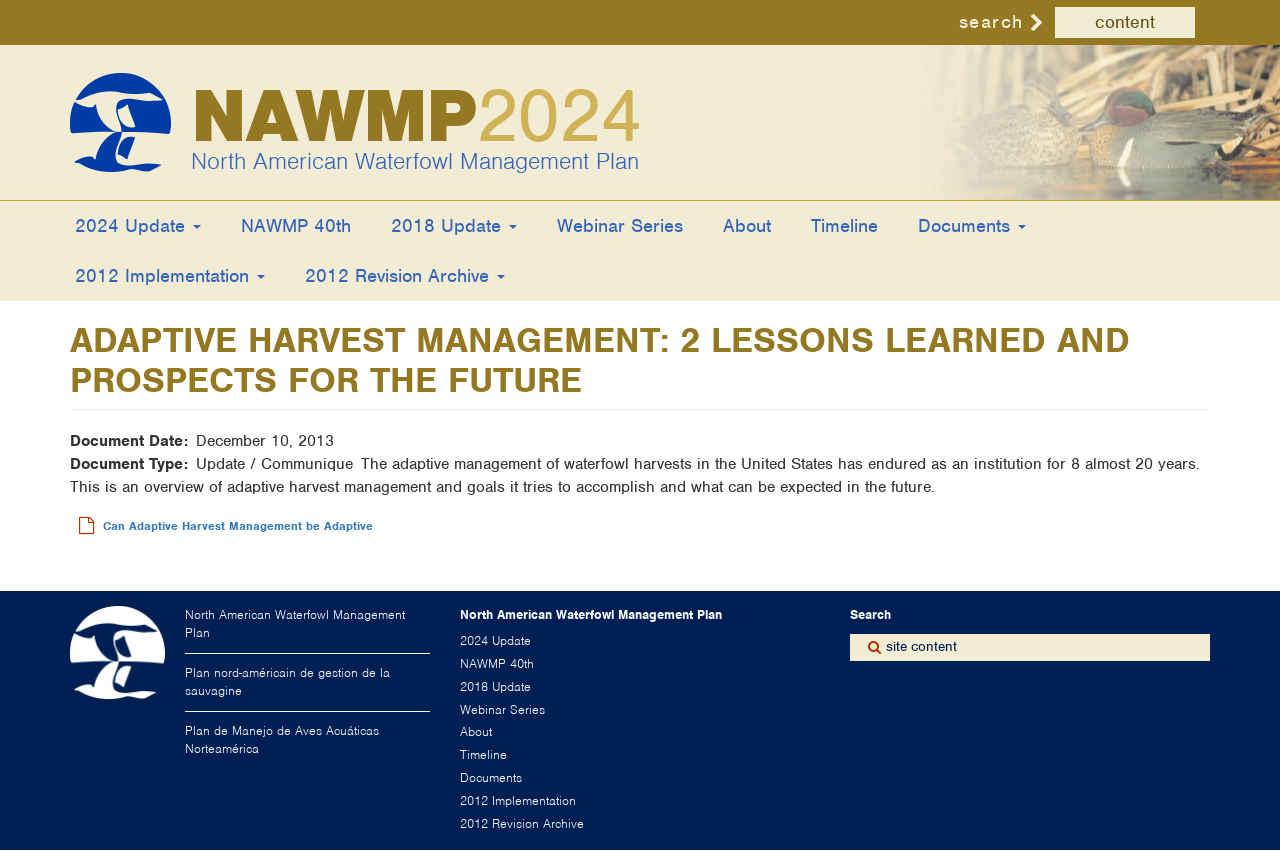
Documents (972, 225)
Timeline (844, 225)
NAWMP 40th (296, 225)
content (1125, 22)
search (991, 21)
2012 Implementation (170, 275)
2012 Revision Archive (405, 275)
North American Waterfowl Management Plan (415, 161)
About (747, 225)
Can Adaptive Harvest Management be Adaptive (238, 526)
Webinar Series (620, 225)
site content (921, 646)
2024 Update (138, 225)
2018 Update (454, 225)
